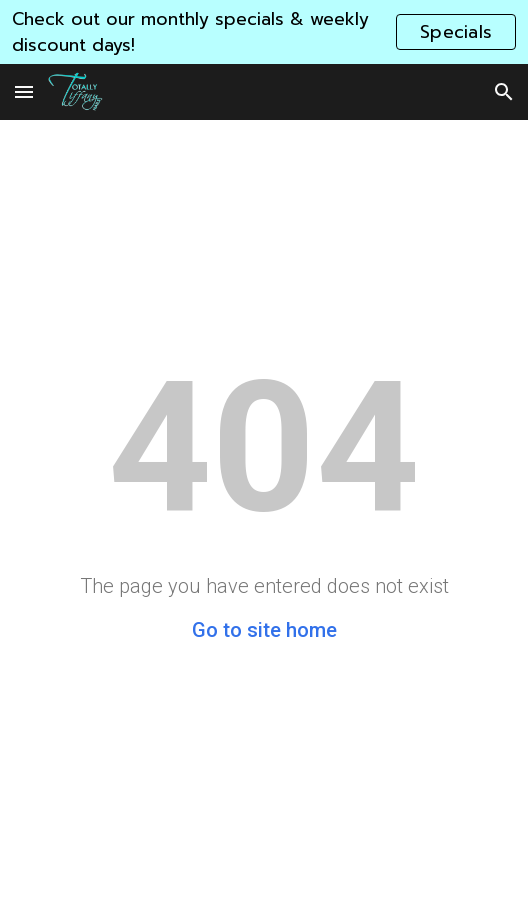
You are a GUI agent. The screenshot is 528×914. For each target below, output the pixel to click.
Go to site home (264, 630)
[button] (24, 91)
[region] (264, 32)
